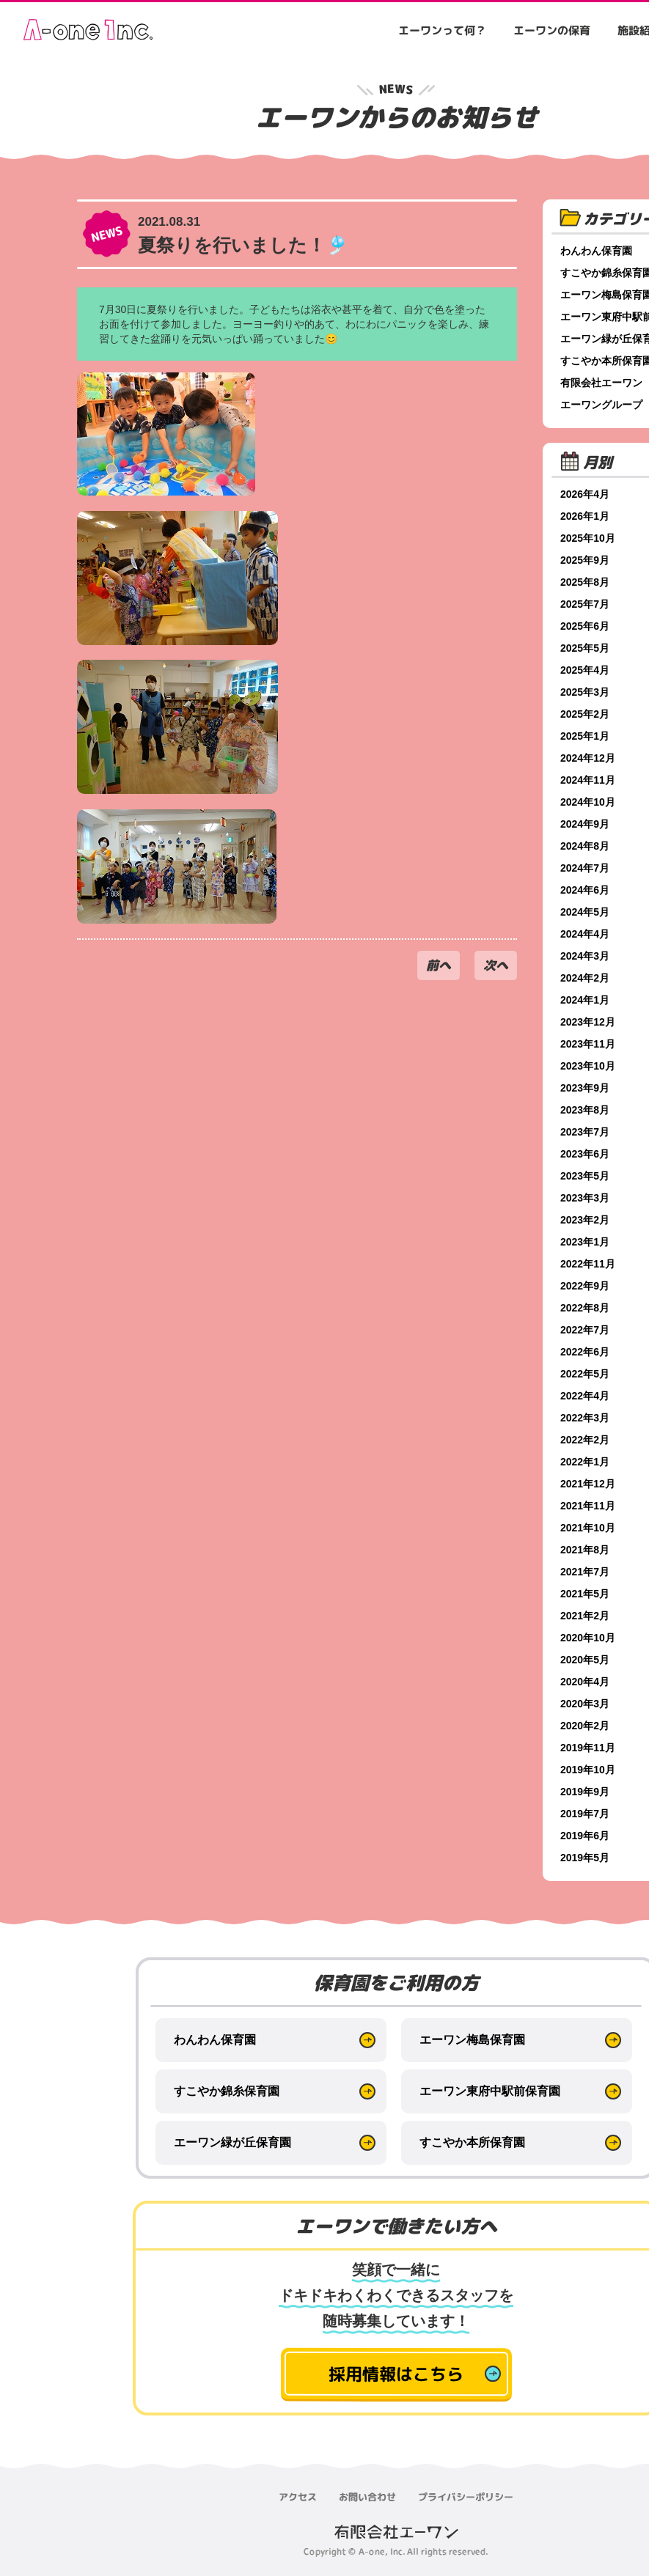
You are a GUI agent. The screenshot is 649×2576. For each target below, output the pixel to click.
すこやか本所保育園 (472, 2142)
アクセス (298, 2496)
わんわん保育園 (215, 2040)
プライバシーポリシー (465, 2496)
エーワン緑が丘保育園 (232, 2142)
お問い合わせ (367, 2496)
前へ (438, 965)
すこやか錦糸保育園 (226, 2091)
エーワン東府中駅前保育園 (489, 2091)
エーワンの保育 (551, 30)
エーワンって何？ (442, 30)
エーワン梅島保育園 (472, 2040)
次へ (495, 965)
